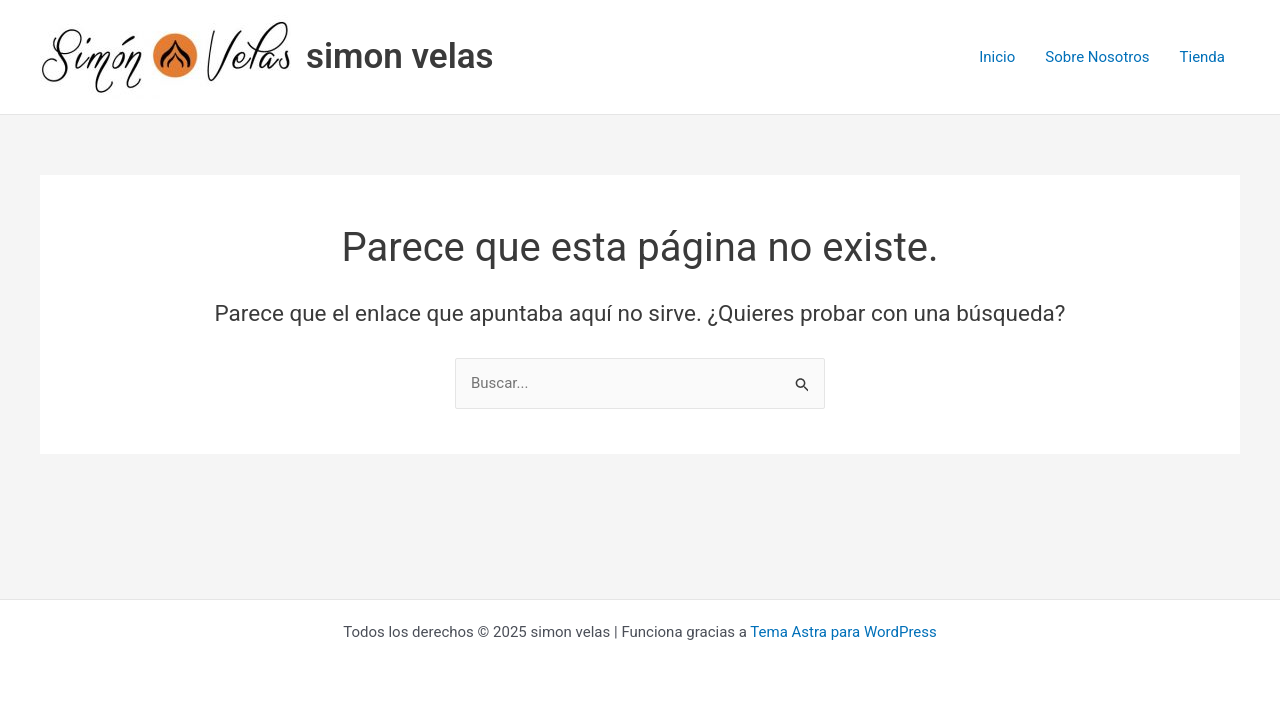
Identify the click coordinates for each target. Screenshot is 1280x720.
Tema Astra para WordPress (843, 632)
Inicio (997, 57)
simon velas (400, 56)
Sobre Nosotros (1097, 57)
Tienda (1202, 57)
